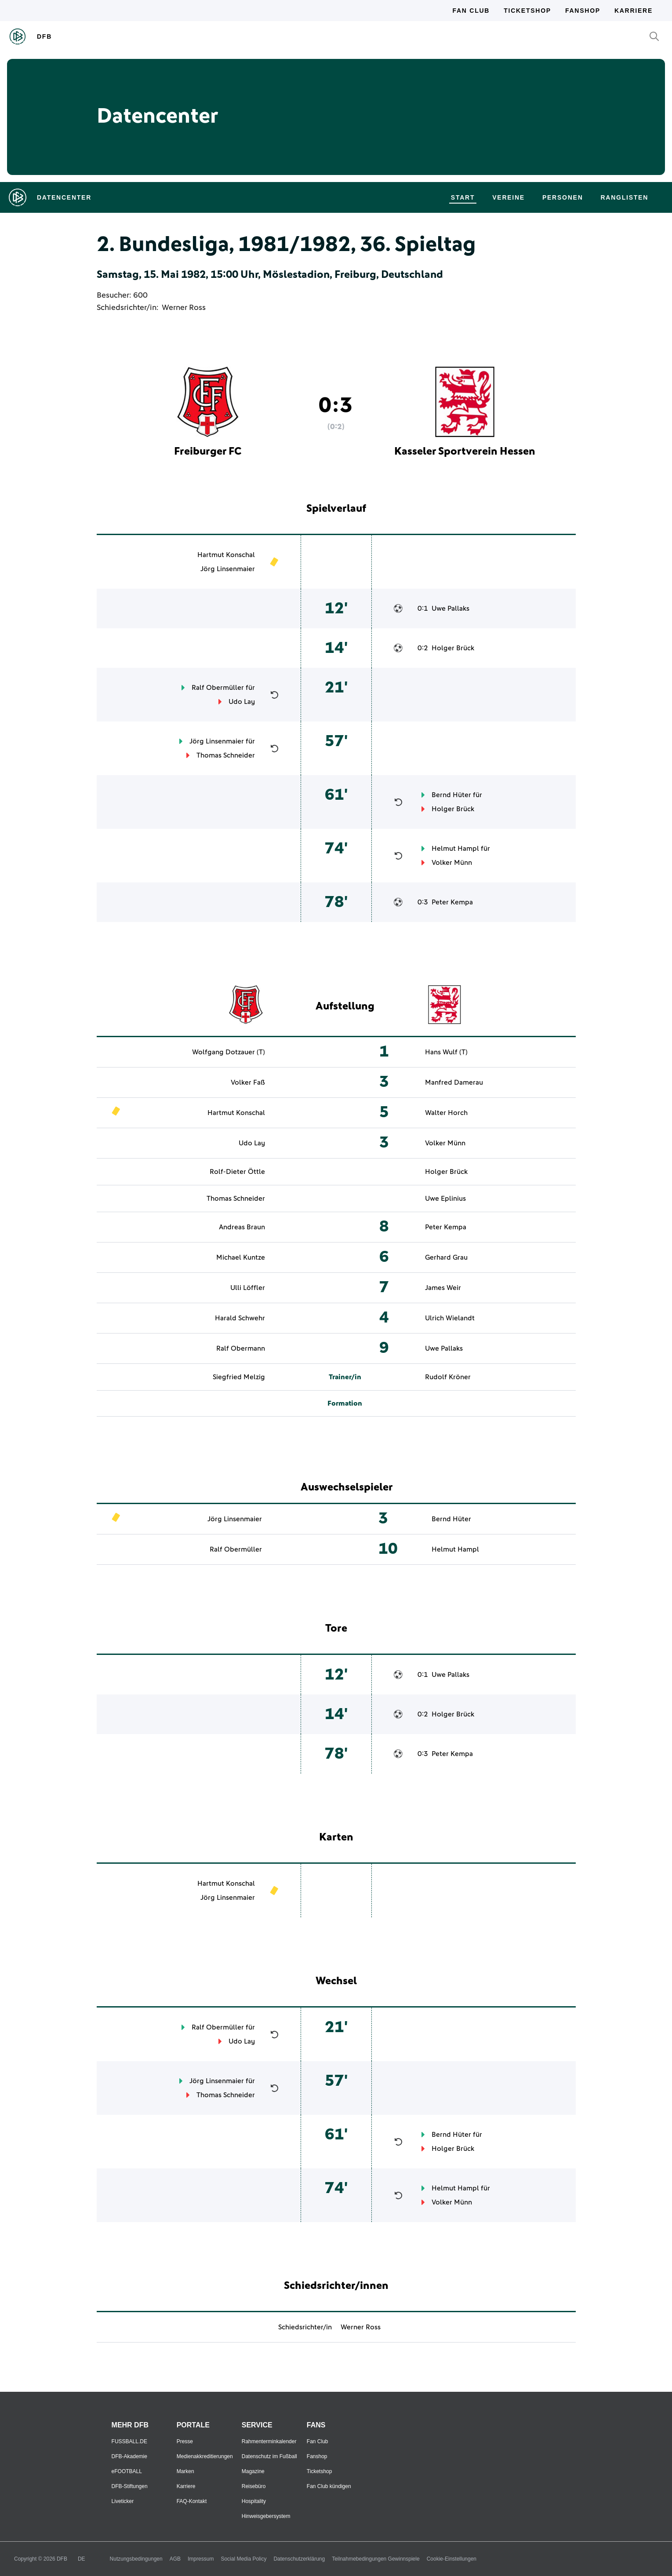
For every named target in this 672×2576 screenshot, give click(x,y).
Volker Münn (452, 862)
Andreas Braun (242, 1227)
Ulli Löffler (247, 1287)
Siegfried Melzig (239, 1377)
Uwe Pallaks (450, 608)
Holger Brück (453, 648)
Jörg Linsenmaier (227, 568)
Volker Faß (248, 1082)
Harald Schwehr (240, 1318)
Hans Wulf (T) (446, 1052)
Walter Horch (446, 1112)
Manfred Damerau (454, 1082)
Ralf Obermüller (218, 687)
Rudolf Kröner (448, 1377)
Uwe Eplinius (445, 1198)
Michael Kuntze (240, 1257)
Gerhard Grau (446, 1257)
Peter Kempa (452, 902)
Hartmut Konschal (226, 554)
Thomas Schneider (225, 755)
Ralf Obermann (240, 1348)
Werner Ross (184, 308)
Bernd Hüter (451, 794)
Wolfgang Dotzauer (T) (228, 1052)
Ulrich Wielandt (450, 1318)
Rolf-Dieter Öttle (237, 1171)
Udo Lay (242, 701)
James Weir (443, 1287)
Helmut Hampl (455, 848)
